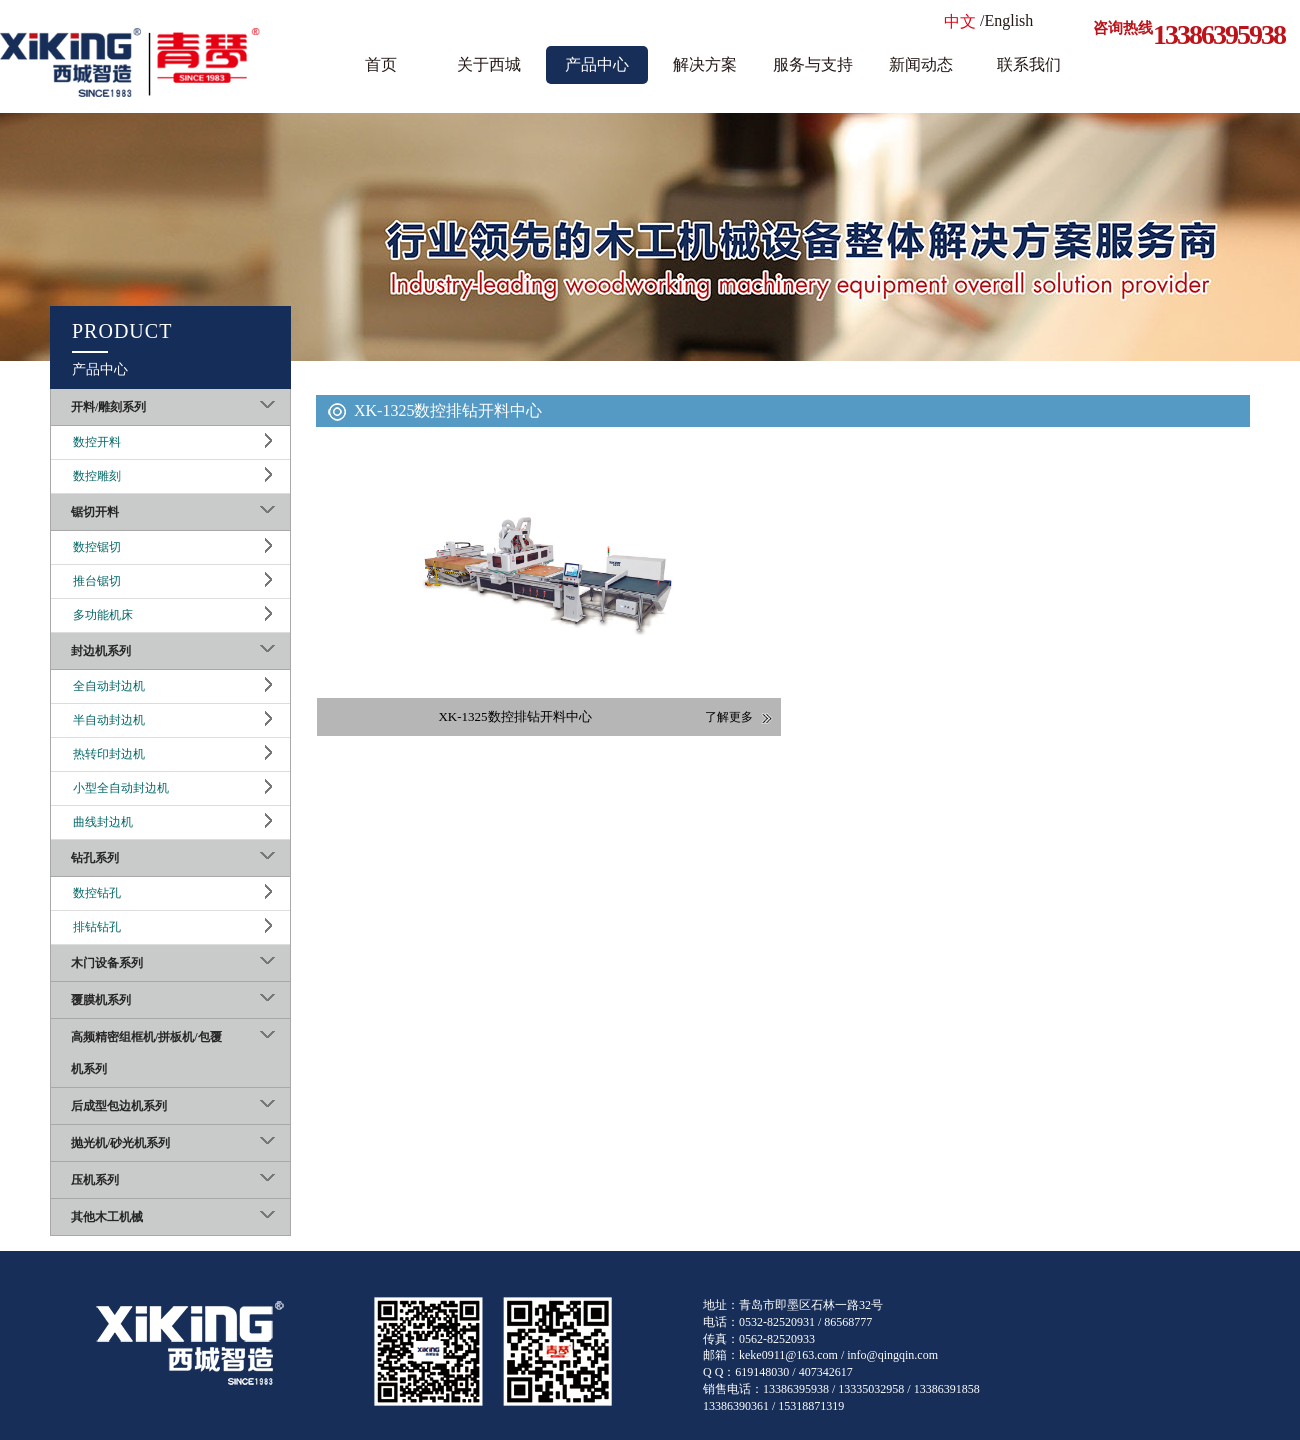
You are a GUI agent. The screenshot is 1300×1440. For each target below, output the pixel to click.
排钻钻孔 (97, 927)
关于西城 (489, 64)
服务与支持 (813, 64)
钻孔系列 (95, 858)
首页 (381, 64)
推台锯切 (97, 581)
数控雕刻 (97, 476)
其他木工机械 (107, 1217)
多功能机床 (103, 615)
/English (1006, 20)
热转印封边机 (109, 754)
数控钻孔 (97, 893)
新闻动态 (921, 64)
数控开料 (97, 442)
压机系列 (95, 1180)
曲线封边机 (103, 822)
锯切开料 (95, 512)
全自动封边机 (109, 686)
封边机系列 (101, 651)
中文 (960, 21)
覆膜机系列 (101, 1000)
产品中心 (597, 64)
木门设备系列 (107, 963)
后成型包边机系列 (119, 1106)
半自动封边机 (109, 720)
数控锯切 (97, 547)
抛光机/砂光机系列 (120, 1143)
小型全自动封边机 (121, 788)
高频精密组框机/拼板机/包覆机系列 (146, 1053)
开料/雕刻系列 (108, 407)
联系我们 (1029, 64)
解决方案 (705, 64)
